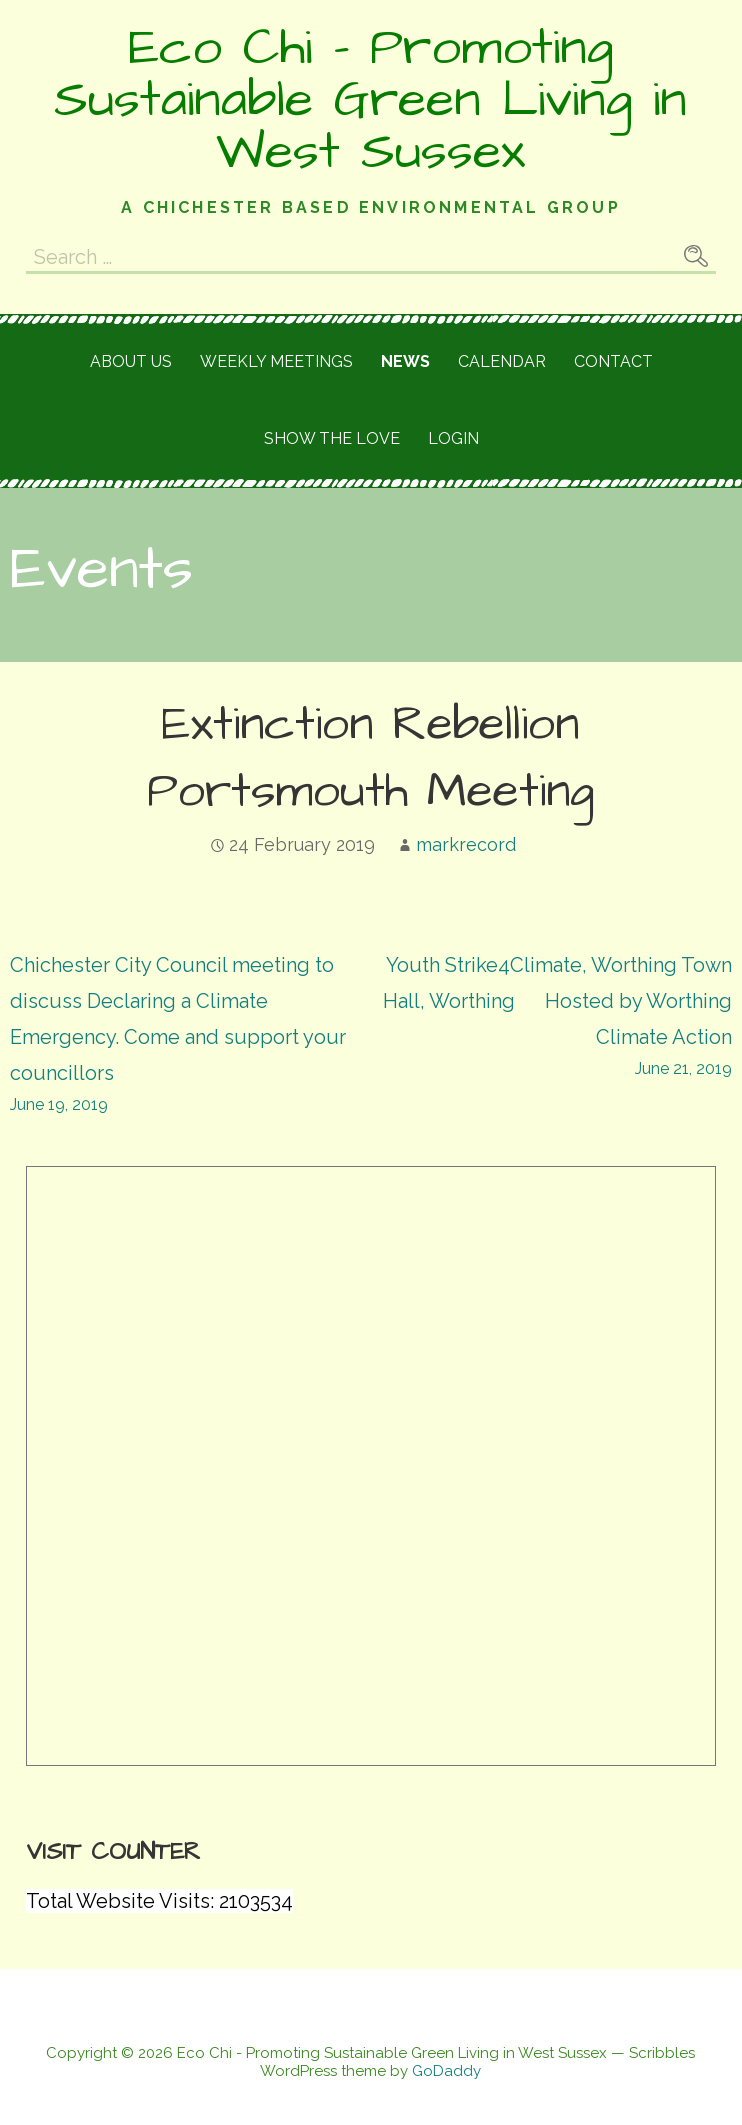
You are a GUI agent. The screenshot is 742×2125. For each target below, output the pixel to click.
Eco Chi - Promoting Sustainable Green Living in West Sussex (370, 100)
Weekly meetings (276, 361)
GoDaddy (446, 2071)
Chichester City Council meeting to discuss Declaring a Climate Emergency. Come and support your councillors (190, 1036)
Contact (613, 361)
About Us (131, 361)
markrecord (466, 844)
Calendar (502, 361)
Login (453, 438)
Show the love (332, 438)
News (405, 361)
